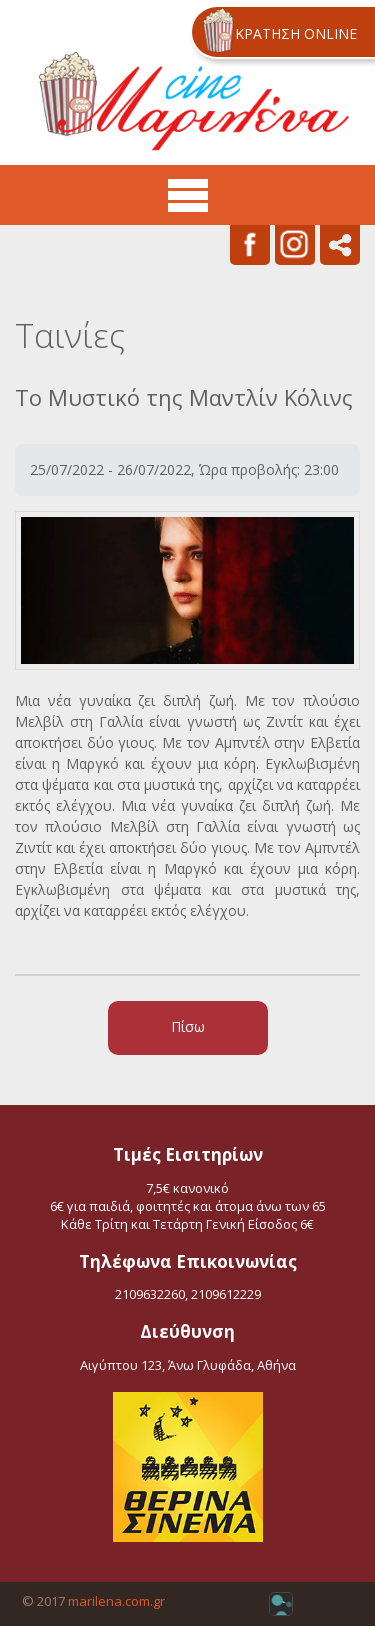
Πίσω (188, 1026)
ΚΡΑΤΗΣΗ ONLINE (296, 33)
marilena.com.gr (116, 1601)
